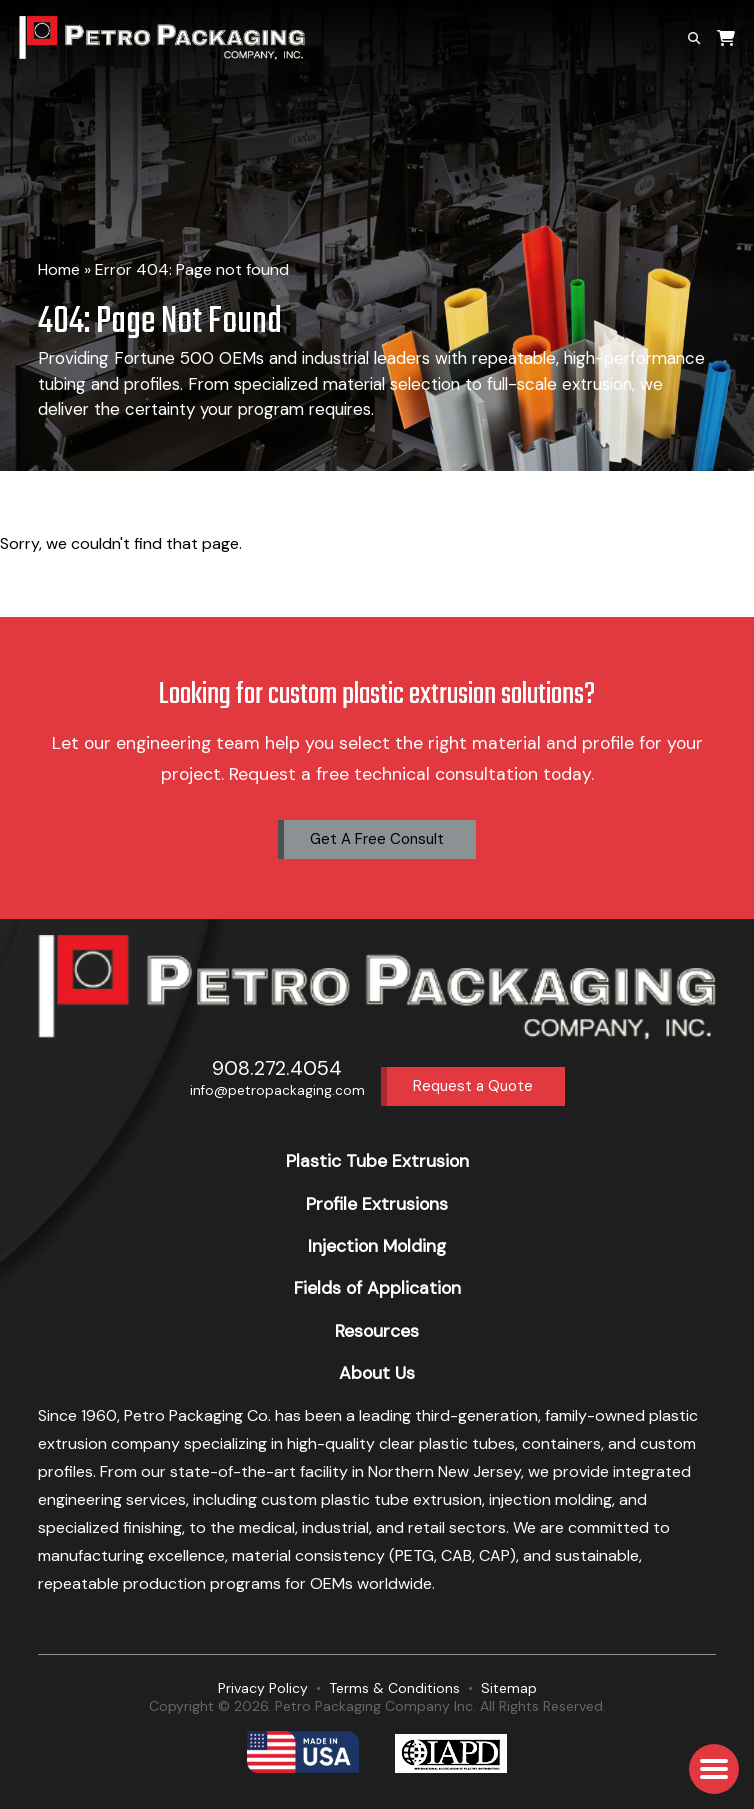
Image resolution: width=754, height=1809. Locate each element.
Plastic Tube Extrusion (377, 1161)
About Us (377, 1373)
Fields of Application (377, 1288)
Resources (377, 1331)
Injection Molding (377, 1246)
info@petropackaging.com (277, 1090)
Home (59, 269)
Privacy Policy (263, 1688)
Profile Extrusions (377, 1204)
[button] (714, 1769)
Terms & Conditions (394, 1688)
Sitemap (509, 1688)
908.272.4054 (277, 1068)
